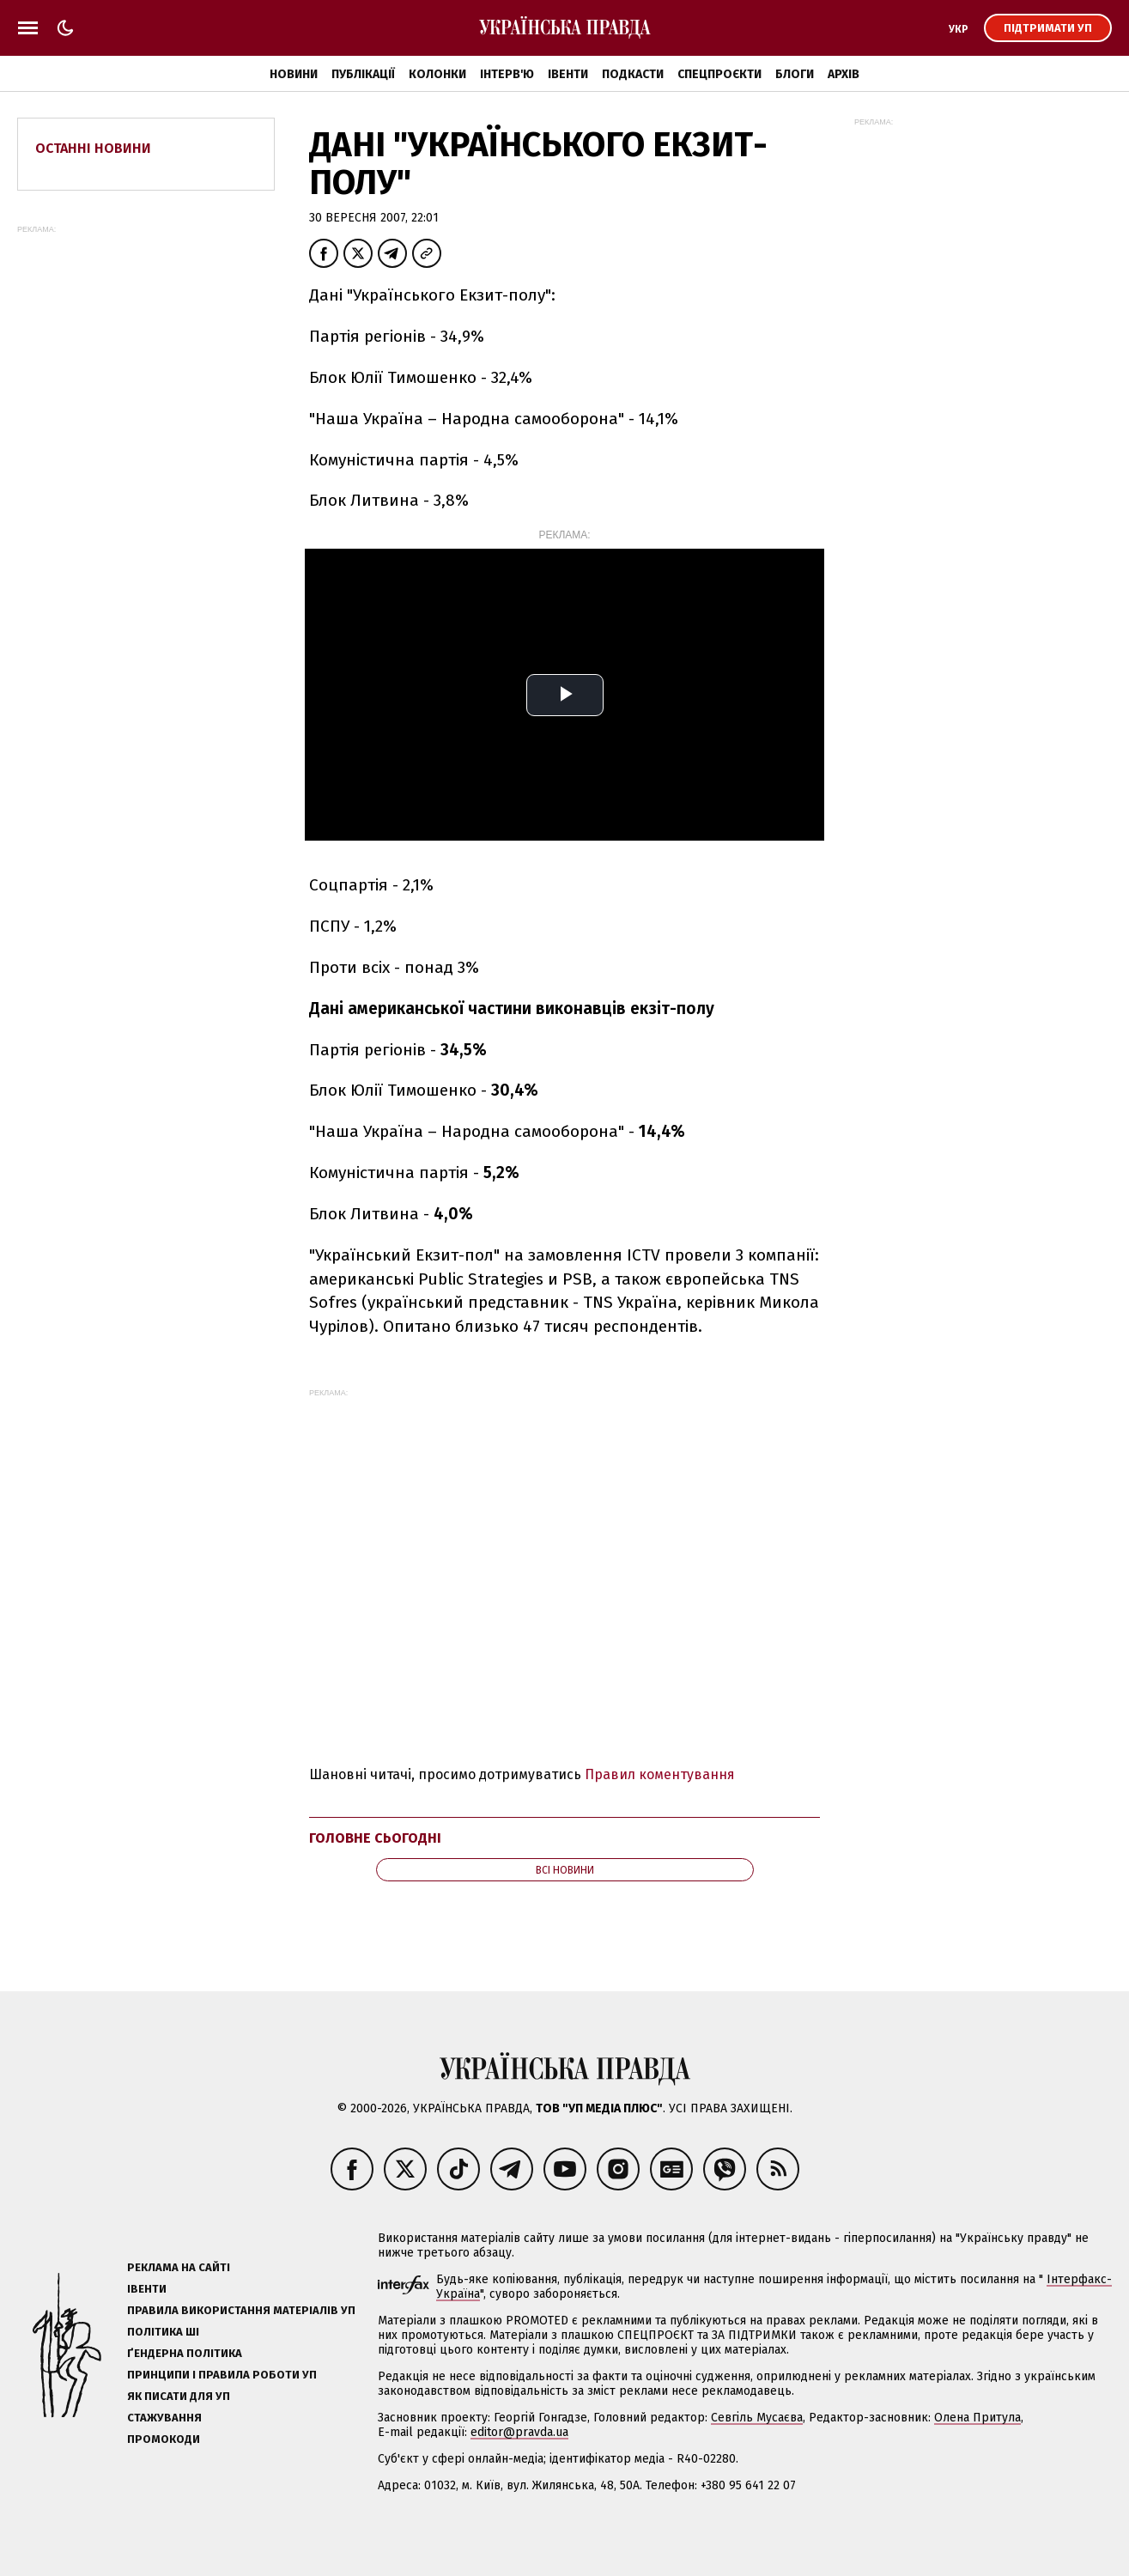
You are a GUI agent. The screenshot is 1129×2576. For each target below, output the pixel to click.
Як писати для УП (178, 2396)
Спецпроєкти (719, 74)
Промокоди (163, 2439)
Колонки (437, 74)
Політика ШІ (163, 2331)
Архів (843, 74)
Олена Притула (977, 2417)
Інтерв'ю (507, 74)
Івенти (568, 74)
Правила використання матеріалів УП (241, 2310)
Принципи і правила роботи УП (222, 2374)
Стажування (164, 2417)
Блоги (794, 74)
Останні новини (93, 148)
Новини (294, 74)
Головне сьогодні (375, 1838)
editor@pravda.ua (519, 2432)
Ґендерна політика (184, 2353)
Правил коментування (660, 1774)
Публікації (363, 74)
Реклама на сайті (178, 2267)
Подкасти (633, 74)
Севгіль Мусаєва (757, 2417)
